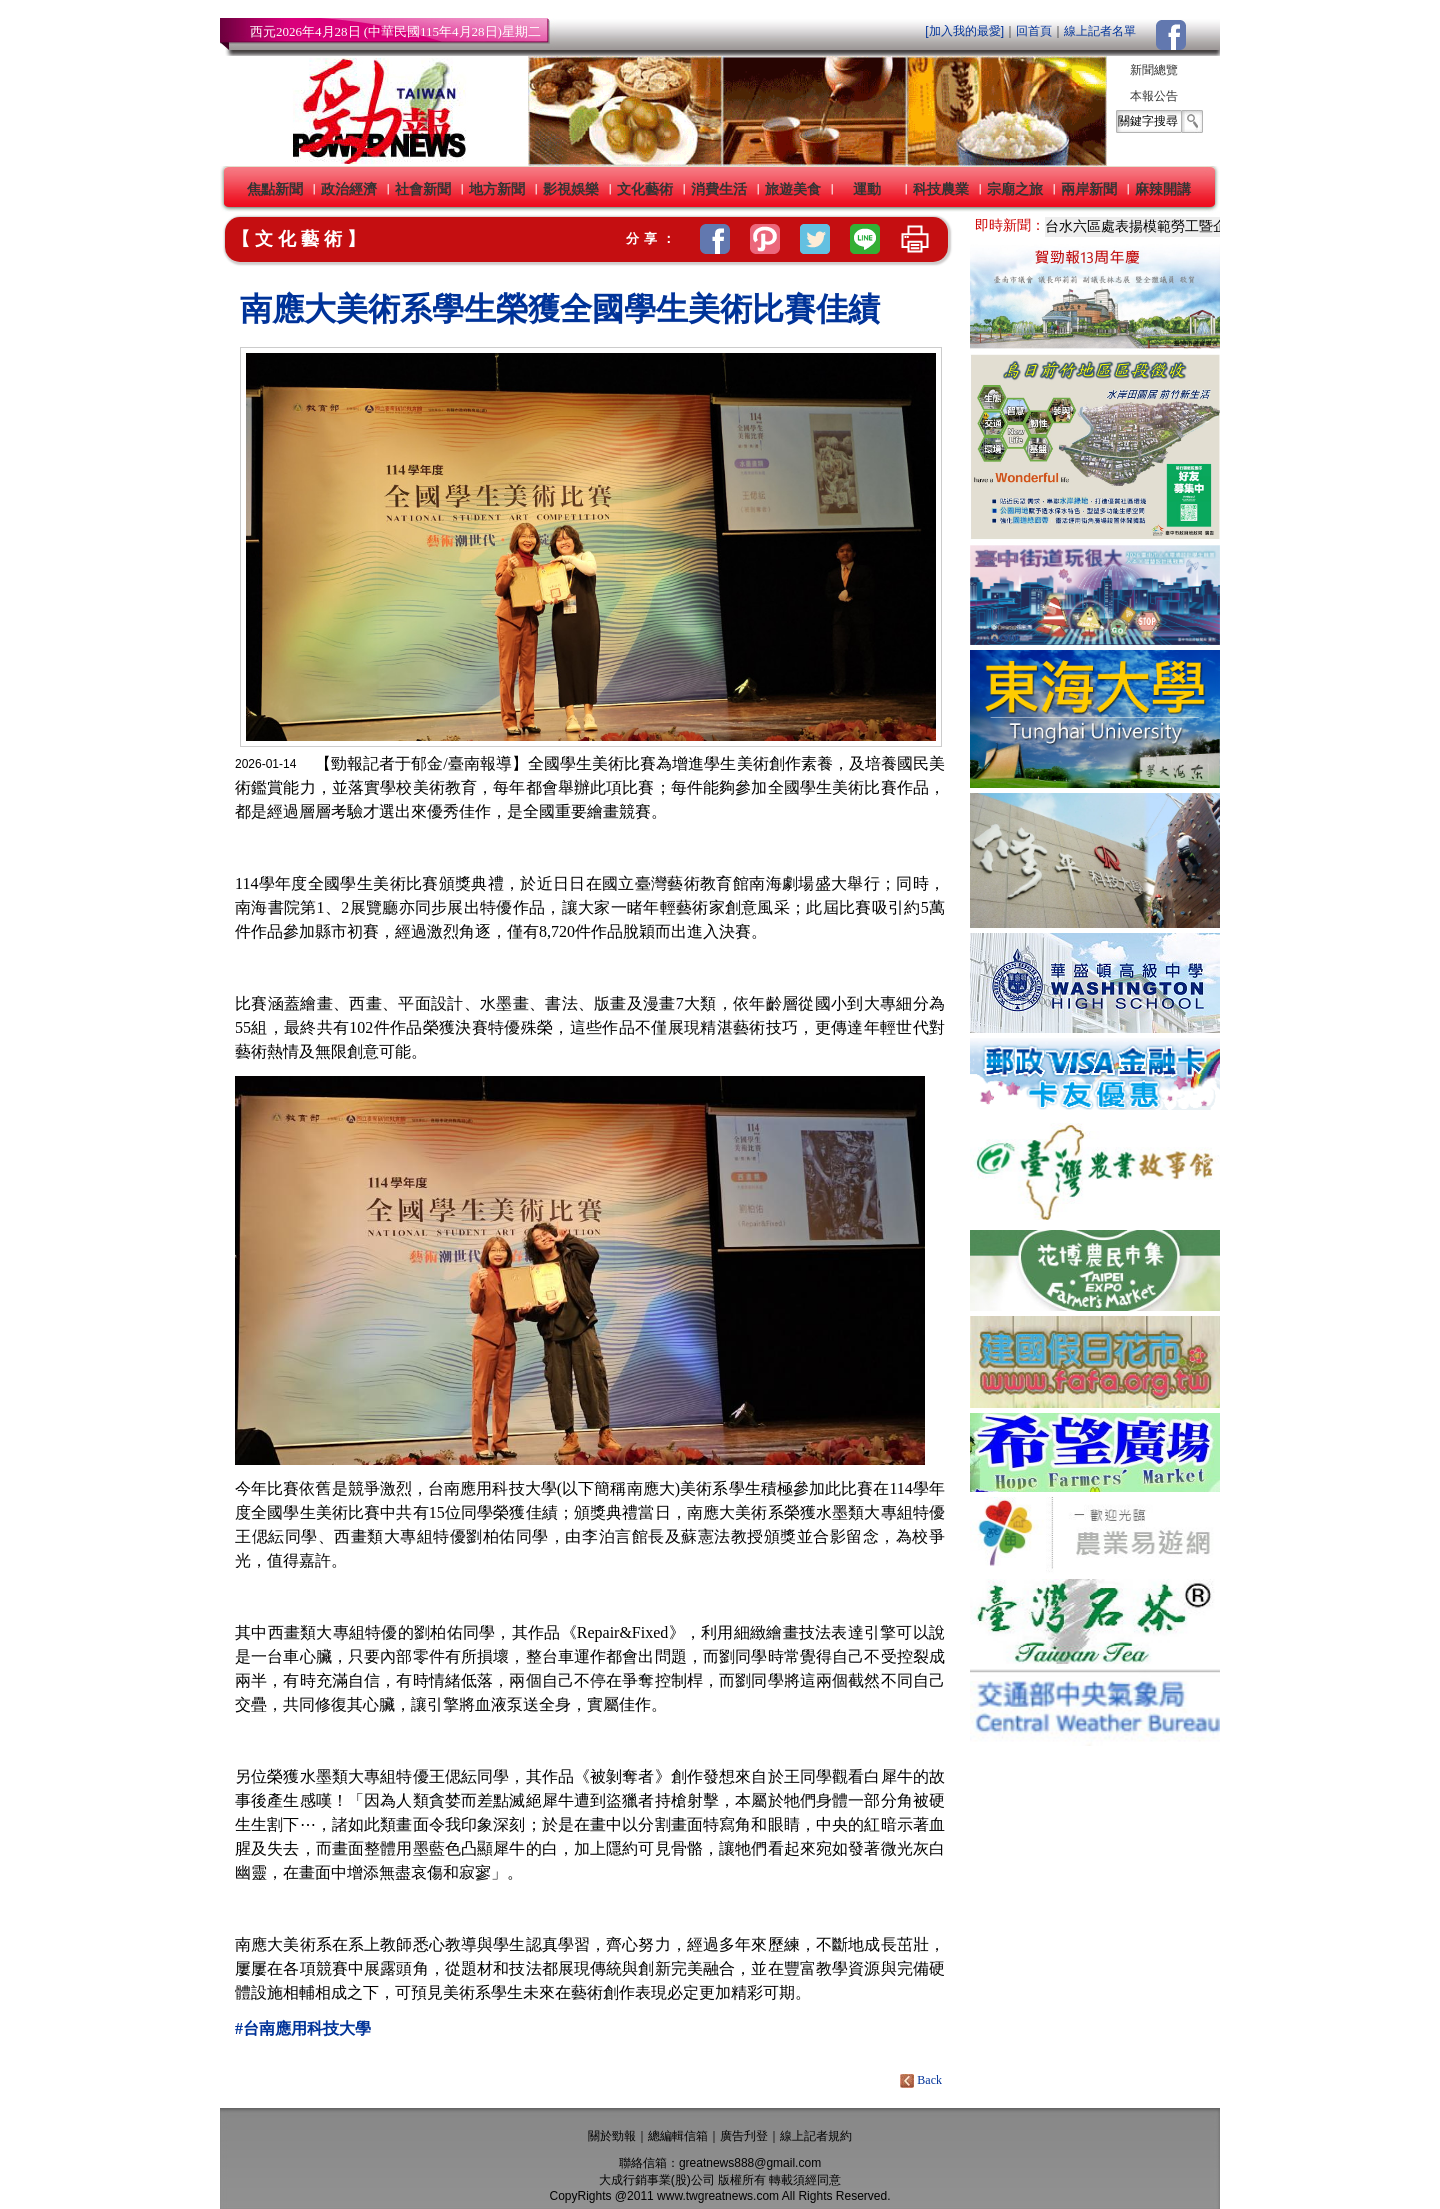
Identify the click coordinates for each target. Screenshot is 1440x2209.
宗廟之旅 (1015, 189)
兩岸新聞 (1089, 189)
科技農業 (941, 189)
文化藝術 (645, 189)
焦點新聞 (275, 189)
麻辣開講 (1163, 189)
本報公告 (1154, 96)
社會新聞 (423, 189)
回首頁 (1034, 31)
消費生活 (719, 189)
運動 (867, 189)
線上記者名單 (1100, 31)
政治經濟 (349, 189)
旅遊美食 (793, 189)
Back (922, 2080)
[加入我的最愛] (964, 31)
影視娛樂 (571, 189)
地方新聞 (497, 189)
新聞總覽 (1154, 70)
